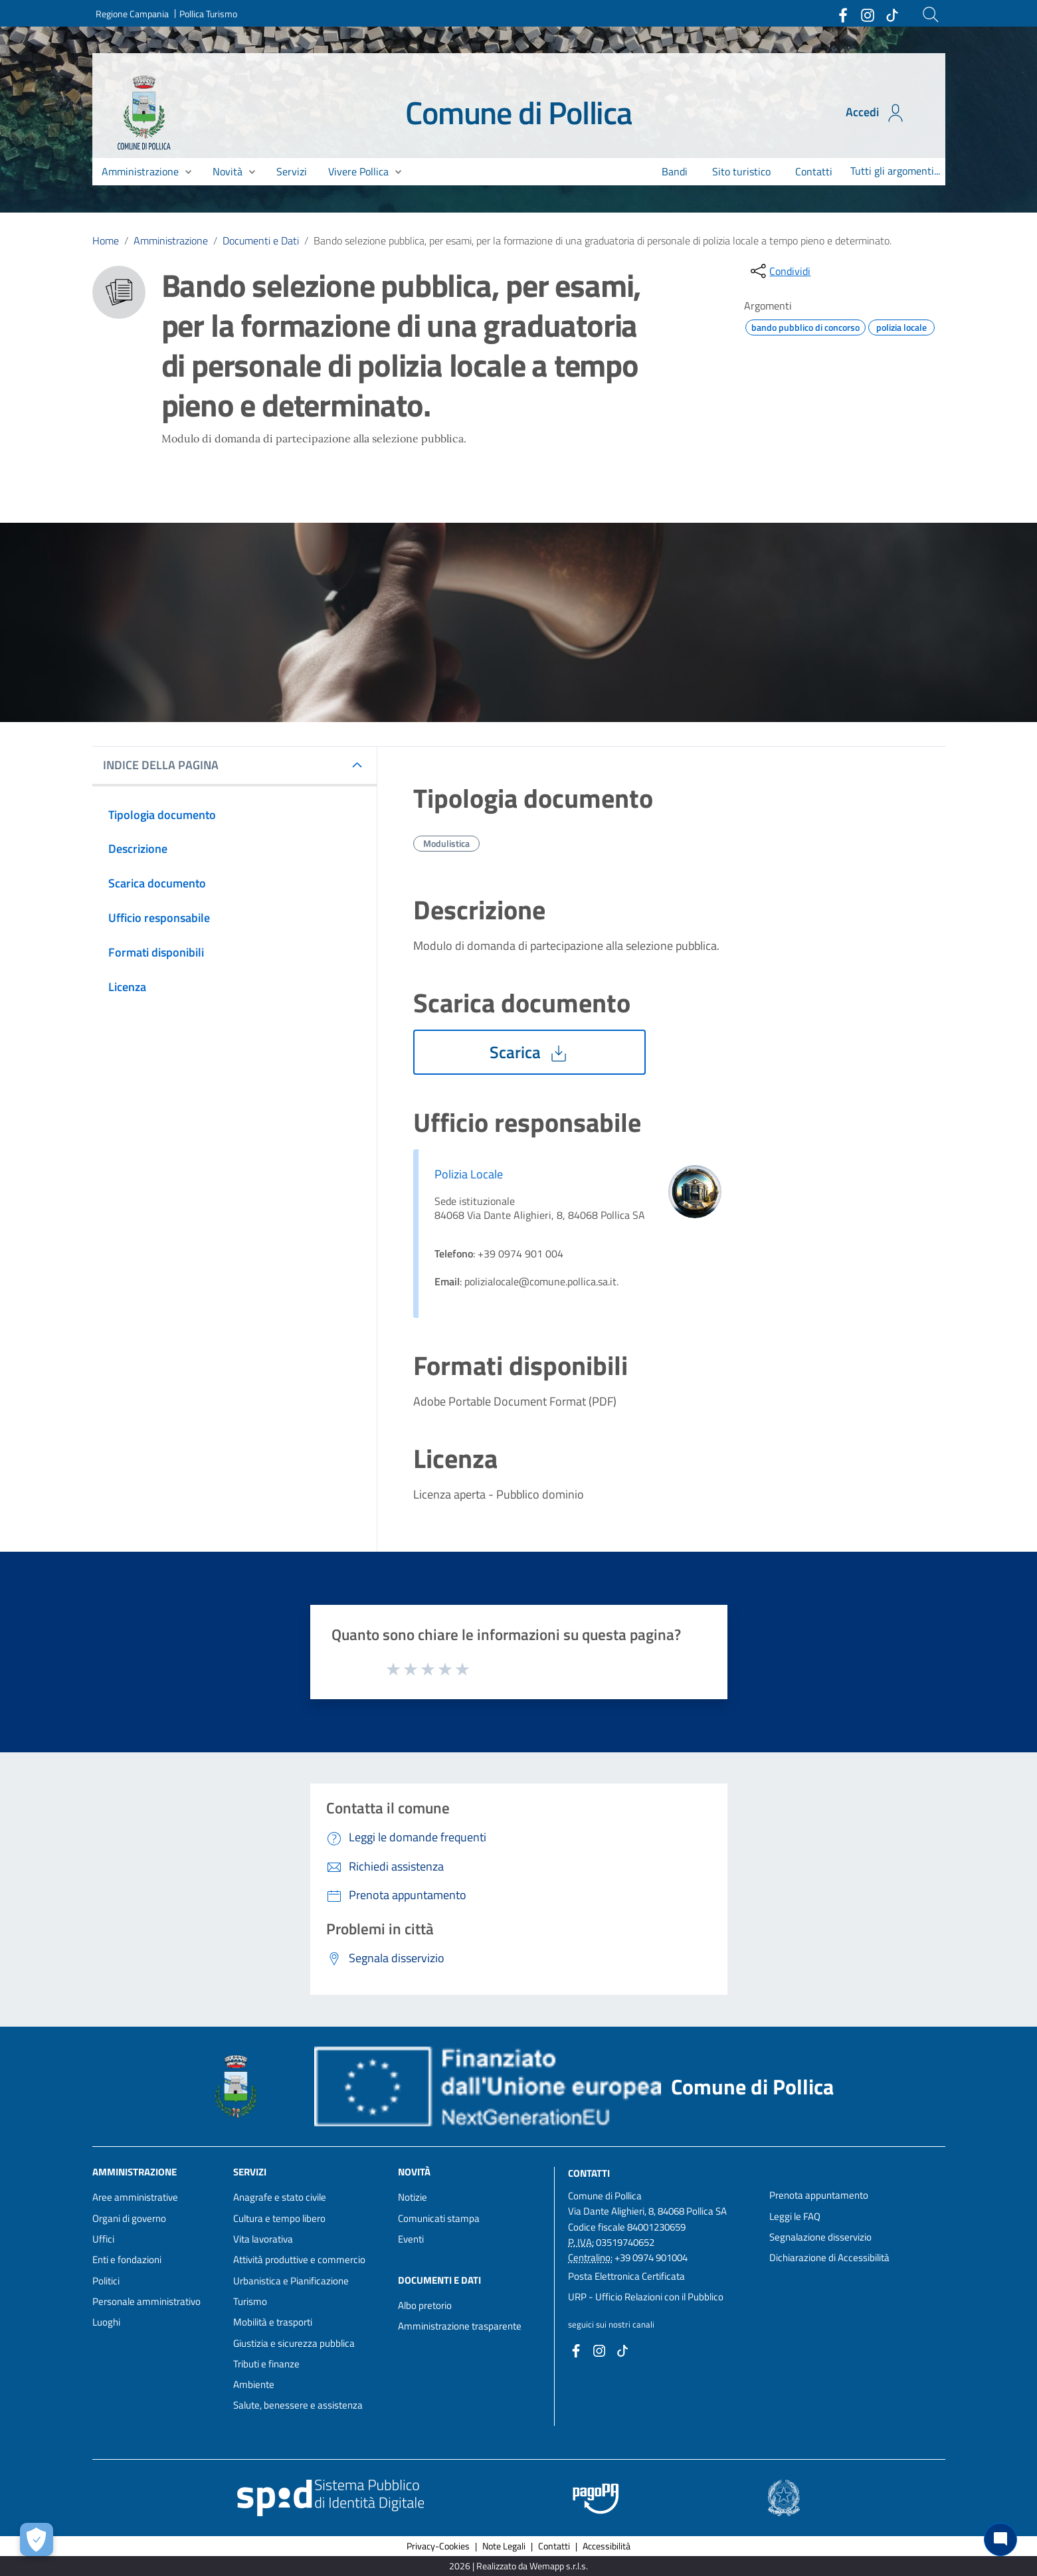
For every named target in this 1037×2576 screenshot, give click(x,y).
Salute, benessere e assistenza (298, 2405)
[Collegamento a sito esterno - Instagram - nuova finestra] (867, 14)
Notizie (412, 2197)
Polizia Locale (468, 1174)
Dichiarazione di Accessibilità (829, 2257)
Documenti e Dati (261, 240)
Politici (106, 2280)
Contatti (589, 2173)
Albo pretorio (425, 2305)
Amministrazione (171, 240)
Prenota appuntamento (818, 2195)
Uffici (103, 2239)
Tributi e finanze (266, 2363)
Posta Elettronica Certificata (626, 2276)
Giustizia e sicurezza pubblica (294, 2343)
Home (105, 240)
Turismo (250, 2301)
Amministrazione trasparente (459, 2326)
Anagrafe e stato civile (279, 2197)
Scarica (529, 1052)
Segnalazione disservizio (820, 2237)
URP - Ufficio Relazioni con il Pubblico (645, 2296)
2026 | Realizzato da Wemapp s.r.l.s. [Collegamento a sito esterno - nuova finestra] (518, 2566)
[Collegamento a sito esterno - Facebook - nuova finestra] (842, 14)
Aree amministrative (135, 2197)
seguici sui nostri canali (611, 2324)
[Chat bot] (1000, 2539)
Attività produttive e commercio (299, 2259)
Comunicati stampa (439, 2218)
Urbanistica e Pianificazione (291, 2280)
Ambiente (253, 2384)
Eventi (411, 2239)
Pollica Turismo (208, 14)
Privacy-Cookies (438, 2546)
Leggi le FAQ (794, 2216)
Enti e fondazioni (126, 2259)
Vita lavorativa (263, 2239)
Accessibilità (606, 2546)
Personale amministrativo (146, 2301)
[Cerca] (930, 14)
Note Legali (503, 2546)
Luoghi (106, 2322)
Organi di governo (129, 2218)
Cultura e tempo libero (279, 2218)
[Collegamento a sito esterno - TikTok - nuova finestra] (891, 14)
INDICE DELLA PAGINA (166, 765)
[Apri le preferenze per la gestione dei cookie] (36, 2539)
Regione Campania (132, 14)
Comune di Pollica (518, 112)
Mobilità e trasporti (272, 2322)
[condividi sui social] (779, 271)
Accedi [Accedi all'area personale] (876, 113)
